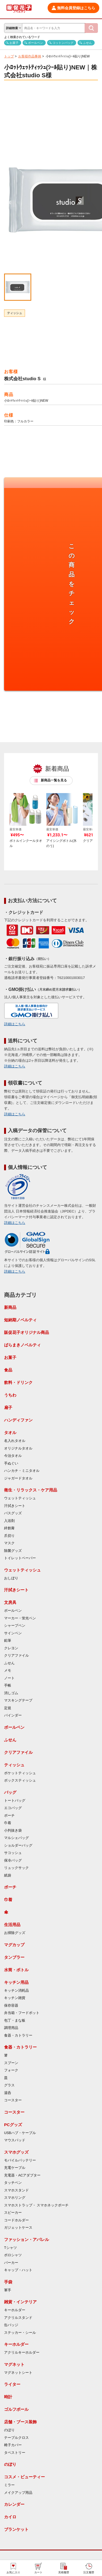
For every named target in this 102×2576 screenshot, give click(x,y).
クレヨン (11, 1648)
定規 (7, 1708)
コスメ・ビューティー (24, 2476)
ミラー (9, 2485)
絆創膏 (9, 1528)
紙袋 (7, 1875)
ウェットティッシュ (20, 1498)
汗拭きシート (14, 1506)
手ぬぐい (11, 1463)
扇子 (8, 1407)
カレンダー (14, 2504)
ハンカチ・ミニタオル (21, 1471)
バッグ (10, 1792)
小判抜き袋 (13, 1830)
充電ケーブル (14, 2168)
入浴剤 (9, 1521)
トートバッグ (14, 1801)
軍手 (7, 2290)
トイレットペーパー (20, 1558)
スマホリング (14, 2198)
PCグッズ (13, 2124)
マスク (9, 1543)
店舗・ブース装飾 (20, 2422)
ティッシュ (14, 313)
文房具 (10, 1602)
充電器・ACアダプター (22, 2175)
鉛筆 (7, 1640)
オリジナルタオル (18, 1448)
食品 (8, 1370)
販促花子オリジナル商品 (26, 1332)
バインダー (13, 1715)
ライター (12, 2384)
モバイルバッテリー (20, 2160)
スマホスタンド (16, 2190)
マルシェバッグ (16, 1838)
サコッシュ (13, 1853)
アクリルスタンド (18, 2318)
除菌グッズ (13, 1551)
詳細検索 (12, 28)
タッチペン (13, 2183)
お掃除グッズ (14, 1933)
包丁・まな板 (14, 2020)
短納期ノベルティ (20, 1320)
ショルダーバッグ (18, 1845)
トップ (9, 56)
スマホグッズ (16, 2152)
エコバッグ (13, 1808)
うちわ (10, 1395)
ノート (9, 1678)
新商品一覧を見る (54, 780)
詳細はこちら (14, 1024)
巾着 (7, 1823)
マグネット (14, 2364)
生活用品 (12, 1924)
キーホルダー (14, 2310)
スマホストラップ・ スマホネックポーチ (36, 2205)
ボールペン (35, 42)
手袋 (8, 2282)
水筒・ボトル (16, 1969)
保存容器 (11, 2005)
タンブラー (14, 1957)
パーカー (11, 2263)
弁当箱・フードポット (21, 2013)
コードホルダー (16, 2220)
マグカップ (14, 1944)
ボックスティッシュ (20, 1780)
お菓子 (14, 42)
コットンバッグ (62, 42)
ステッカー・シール (20, 2333)
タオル (10, 1432)
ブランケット (16, 2529)
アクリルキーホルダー (21, 2352)
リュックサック (16, 1868)
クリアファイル (16, 1655)
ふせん (87, 42)
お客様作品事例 (29, 56)
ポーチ (9, 1815)
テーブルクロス (16, 2438)
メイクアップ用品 (18, 2493)
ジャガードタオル (18, 1478)
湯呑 (7, 2093)
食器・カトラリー (18, 2035)
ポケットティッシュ (20, 1773)
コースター (13, 2100)
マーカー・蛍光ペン (20, 1618)
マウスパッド (14, 2140)
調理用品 (11, 2028)
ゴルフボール (16, 2409)
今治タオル (13, 1456)
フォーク (11, 2070)
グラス (9, 2085)
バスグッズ (13, 1513)
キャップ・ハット (18, 2270)
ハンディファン (18, 1420)
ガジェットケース (18, 2228)
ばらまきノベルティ (22, 1345)
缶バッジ (11, 2325)
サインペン (13, 1633)
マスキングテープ (18, 1700)
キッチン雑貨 (14, 1998)
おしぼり (11, 1578)
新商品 (10, 1307)
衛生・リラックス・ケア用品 (30, 1490)
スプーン (11, 2063)
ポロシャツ (13, 2255)
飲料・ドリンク (18, 1382)
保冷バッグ (13, 1860)
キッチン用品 (16, 1982)
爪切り (9, 1536)
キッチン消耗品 (16, 1990)
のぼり (9, 2430)
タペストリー (14, 2453)
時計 (8, 2396)
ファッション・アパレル (26, 2239)
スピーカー (13, 2213)
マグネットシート (18, 2373)
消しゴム (11, 1693)
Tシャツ (10, 2248)
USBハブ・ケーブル (20, 2133)
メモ (7, 1670)
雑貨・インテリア (20, 2301)
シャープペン (14, 1626)
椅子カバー (13, 2445)
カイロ (10, 2516)
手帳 (7, 1685)
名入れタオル (14, 1441)
